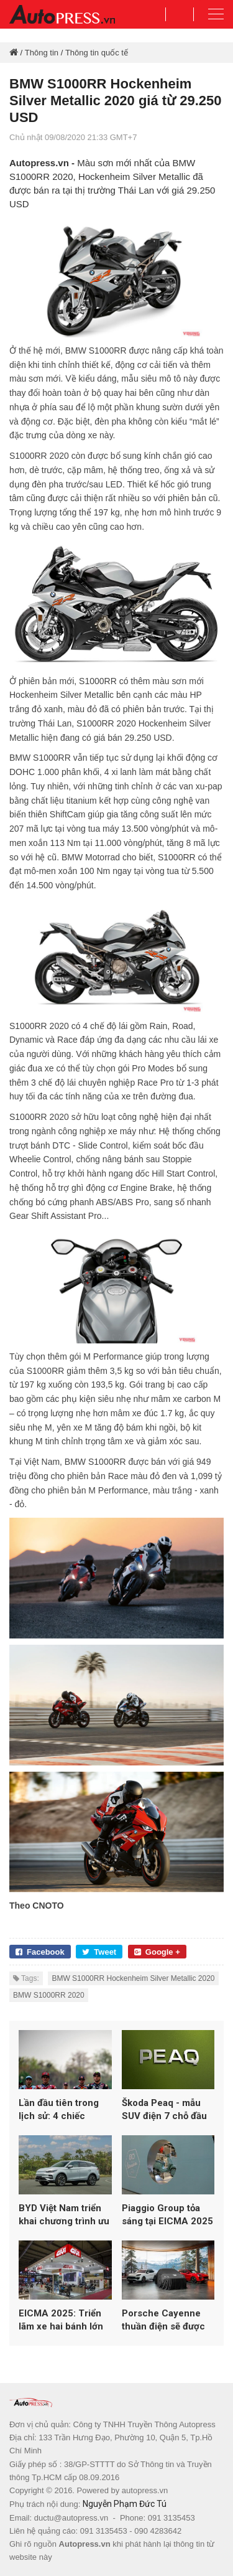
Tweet (99, 1952)
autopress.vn (145, 2490)
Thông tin (41, 52)
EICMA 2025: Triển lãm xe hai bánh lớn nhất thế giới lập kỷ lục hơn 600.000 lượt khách (64, 2320)
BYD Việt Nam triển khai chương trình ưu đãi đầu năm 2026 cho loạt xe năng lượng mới (64, 2215)
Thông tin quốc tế (96, 52)
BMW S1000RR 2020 (49, 1995)
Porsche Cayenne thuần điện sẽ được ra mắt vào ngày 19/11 (163, 2320)
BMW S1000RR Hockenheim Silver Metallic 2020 (133, 1978)
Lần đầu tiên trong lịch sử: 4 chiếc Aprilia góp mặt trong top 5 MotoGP (65, 2110)
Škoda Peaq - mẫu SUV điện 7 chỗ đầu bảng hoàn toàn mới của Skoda (165, 2110)
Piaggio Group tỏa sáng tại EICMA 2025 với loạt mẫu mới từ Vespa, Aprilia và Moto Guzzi (167, 2215)
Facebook (40, 1952)
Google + (157, 1952)
